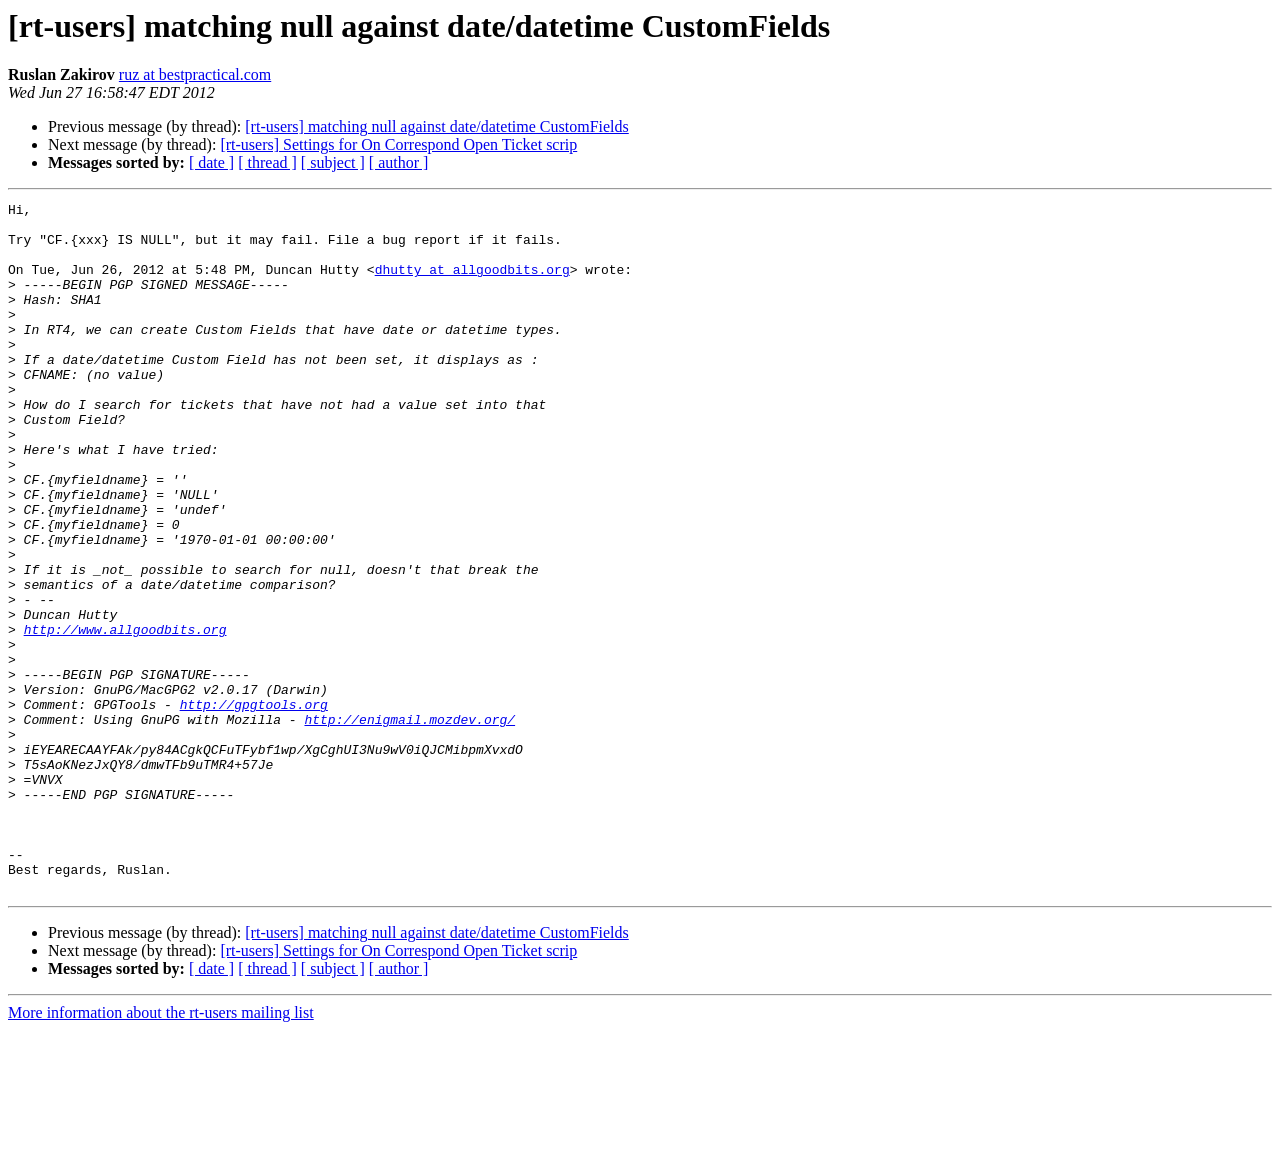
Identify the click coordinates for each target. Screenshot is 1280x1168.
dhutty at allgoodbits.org (472, 284)
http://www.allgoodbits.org (125, 716)
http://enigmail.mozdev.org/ (409, 824)
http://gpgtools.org (254, 806)
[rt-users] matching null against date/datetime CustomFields (436, 126)
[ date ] (211, 162)
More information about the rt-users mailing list (161, 1150)
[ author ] (399, 162)
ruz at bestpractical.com (195, 74)
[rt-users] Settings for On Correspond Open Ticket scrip (398, 144)
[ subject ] (333, 162)
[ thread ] (267, 162)
